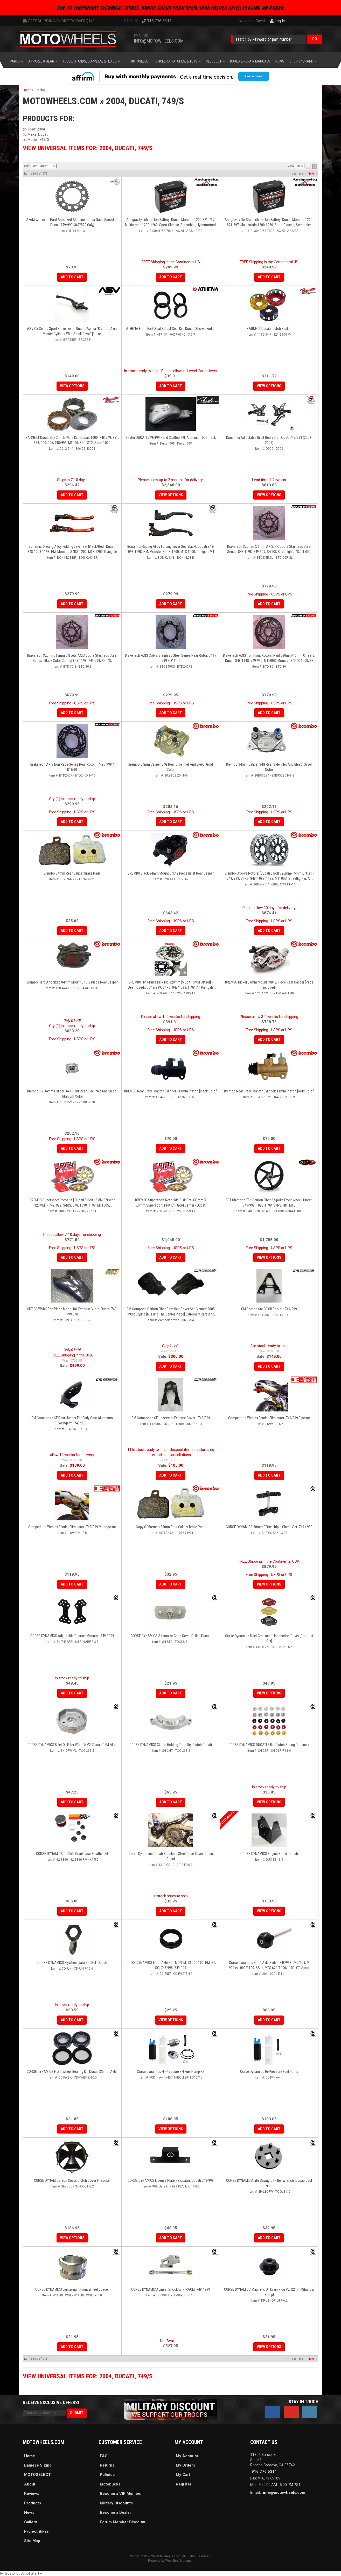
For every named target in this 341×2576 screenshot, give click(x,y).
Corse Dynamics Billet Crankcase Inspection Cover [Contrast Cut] (269, 1638)
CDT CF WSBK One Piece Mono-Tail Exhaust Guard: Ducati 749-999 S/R (72, 1311)
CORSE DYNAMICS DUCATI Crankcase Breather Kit (72, 1854)
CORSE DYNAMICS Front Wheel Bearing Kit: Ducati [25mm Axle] (72, 2071)
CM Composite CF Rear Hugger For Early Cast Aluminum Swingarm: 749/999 (72, 1420)
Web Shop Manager (178, 2561)
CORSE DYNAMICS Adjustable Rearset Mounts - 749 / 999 (72, 1636)
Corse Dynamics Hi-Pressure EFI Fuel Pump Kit (170, 2071)
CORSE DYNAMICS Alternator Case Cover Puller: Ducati (171, 1636)
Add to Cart (170, 1366)
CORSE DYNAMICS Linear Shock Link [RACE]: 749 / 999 (170, 2289)
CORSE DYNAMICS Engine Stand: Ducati (269, 1854)
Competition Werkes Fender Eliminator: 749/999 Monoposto (72, 1527)
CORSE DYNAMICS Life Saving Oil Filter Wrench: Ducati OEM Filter (269, 2183)
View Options (269, 1584)
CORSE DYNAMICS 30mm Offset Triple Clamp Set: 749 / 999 (269, 1527)
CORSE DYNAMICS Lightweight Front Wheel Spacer (72, 2289)
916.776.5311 (264, 2471)
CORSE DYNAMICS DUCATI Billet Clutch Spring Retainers (269, 1745)
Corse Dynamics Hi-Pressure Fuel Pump (269, 2071)
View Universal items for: (87, 2376)
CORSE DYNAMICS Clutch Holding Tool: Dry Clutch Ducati (170, 1745)
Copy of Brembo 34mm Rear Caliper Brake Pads (170, 1527)
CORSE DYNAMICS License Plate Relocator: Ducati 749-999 (171, 2180)
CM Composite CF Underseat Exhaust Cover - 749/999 (170, 1418)
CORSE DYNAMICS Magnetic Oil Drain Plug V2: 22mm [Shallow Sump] (269, 2292)
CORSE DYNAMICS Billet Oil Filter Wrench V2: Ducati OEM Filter (72, 1745)
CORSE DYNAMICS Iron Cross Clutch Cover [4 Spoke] (72, 2180)
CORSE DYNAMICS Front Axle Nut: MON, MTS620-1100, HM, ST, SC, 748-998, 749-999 (171, 1965)
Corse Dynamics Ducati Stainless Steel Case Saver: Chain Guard (171, 1856)
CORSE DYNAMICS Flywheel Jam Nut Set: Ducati (72, 1963)
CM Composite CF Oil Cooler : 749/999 (269, 1309)
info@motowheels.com (284, 2492)
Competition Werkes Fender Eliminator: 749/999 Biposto (269, 1418)
